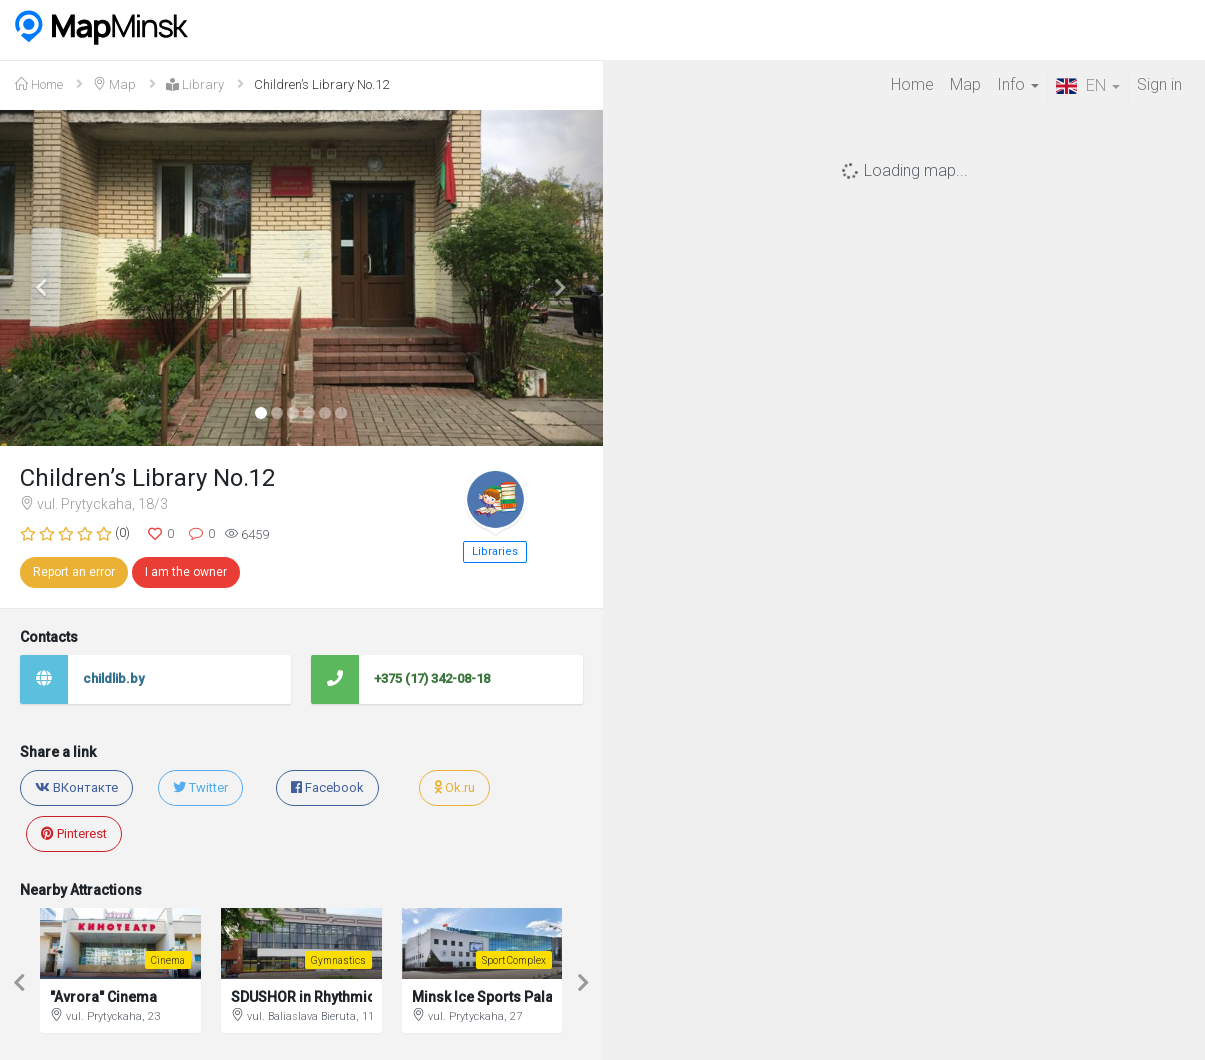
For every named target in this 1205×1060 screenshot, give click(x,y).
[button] (45, 278)
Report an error (74, 572)
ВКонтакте (76, 787)
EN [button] (1088, 85)
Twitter (200, 787)
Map (965, 84)
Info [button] (1018, 84)
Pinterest (74, 833)
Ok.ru (454, 787)
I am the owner (186, 572)
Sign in (1159, 84)
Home (912, 84)
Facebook (327, 787)
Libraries (495, 551)
